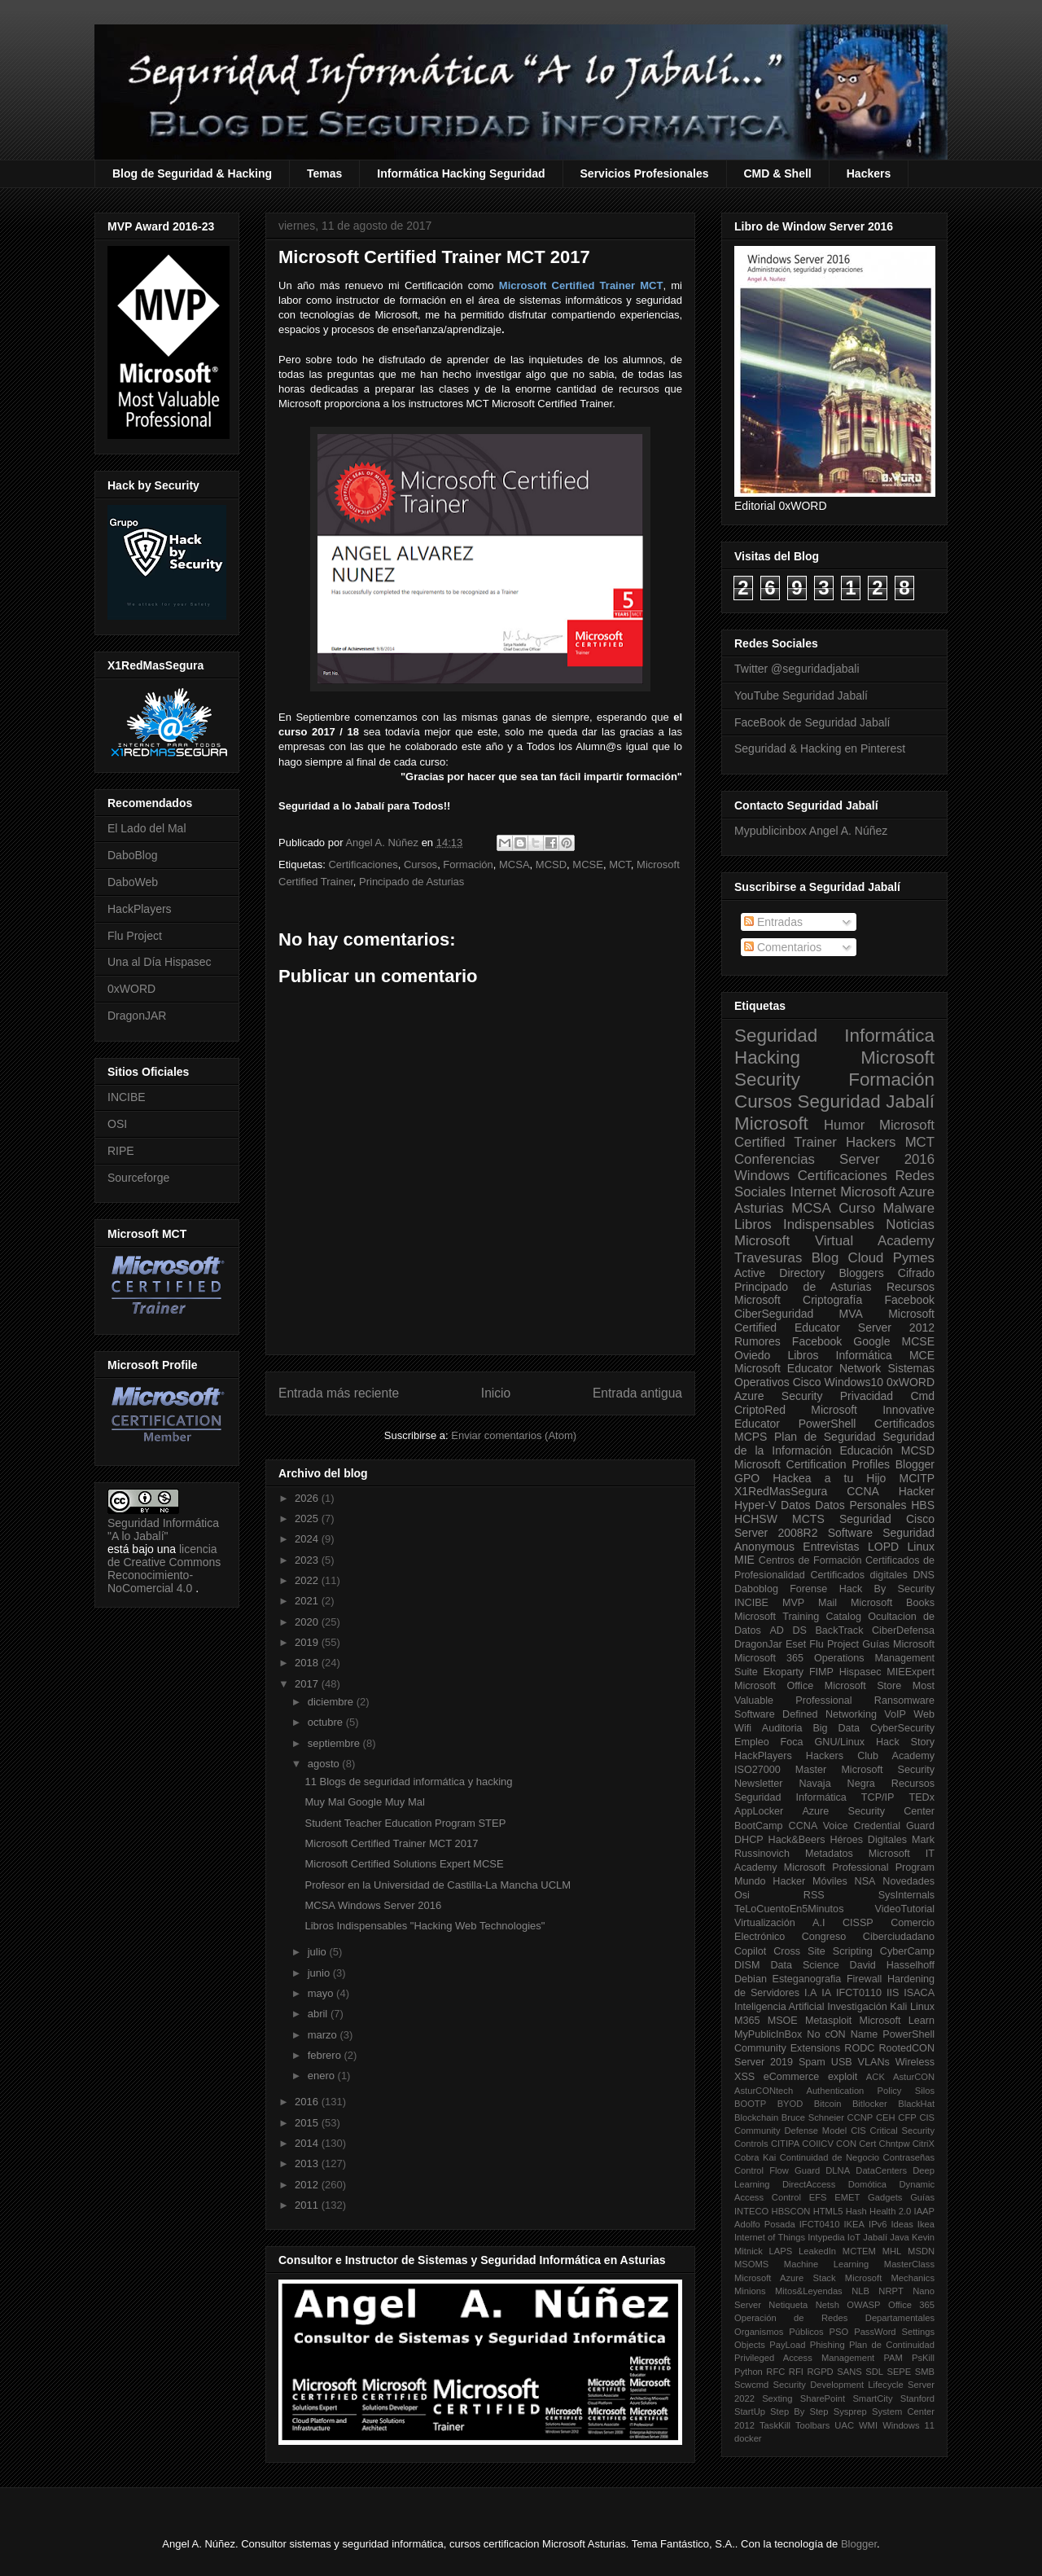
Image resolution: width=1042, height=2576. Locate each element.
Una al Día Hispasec (159, 961)
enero (323, 2075)
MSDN (921, 2251)
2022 (308, 1580)
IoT (853, 2237)
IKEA (854, 2224)
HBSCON (791, 2211)
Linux (921, 1546)
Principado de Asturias (411, 881)
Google (871, 1341)
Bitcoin (828, 2104)
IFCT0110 (859, 1993)
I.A (810, 1993)
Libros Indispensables (804, 1224)
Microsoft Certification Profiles (812, 1464)
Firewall (864, 1979)
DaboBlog (132, 855)
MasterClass (909, 2264)
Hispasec (860, 1672)
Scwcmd (751, 2384)
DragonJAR (136, 1015)
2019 (308, 1642)
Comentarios (782, 947)
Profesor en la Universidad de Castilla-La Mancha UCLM (437, 1885)
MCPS (750, 1436)
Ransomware (904, 1700)
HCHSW (755, 1518)
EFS (818, 2197)
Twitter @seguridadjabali (797, 668)
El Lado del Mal (146, 828)
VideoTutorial (904, 1909)
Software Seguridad (881, 1532)
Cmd (922, 1395)
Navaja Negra (836, 1783)
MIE (744, 1559)
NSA (865, 1881)
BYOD (790, 2104)
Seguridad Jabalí (866, 1101)
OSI (117, 1123)
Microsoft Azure (887, 1192)
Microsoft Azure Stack (785, 2278)
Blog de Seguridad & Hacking (192, 173)
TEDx (922, 1797)
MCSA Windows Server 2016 (372, 1905)
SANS (849, 2371)
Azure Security (778, 1395)
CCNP (860, 2117)
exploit (842, 2076)
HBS (923, 1505)
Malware (909, 1208)
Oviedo (752, 1355)
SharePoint (822, 2398)
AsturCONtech (763, 2090)
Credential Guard (894, 1826)
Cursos (420, 864)
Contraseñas (909, 2157)
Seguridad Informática (834, 1035)
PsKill (923, 2358)
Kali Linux (912, 2006)
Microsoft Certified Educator (834, 1320)
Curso (856, 1208)
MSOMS (751, 2264)
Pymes (914, 1258)
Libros (802, 1355)
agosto (325, 1764)
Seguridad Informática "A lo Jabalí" (163, 1529)
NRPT (890, 2291)
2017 (308, 1684)
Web (924, 1714)
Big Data (836, 1728)
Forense (808, 1589)
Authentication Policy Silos (870, 2090)
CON (846, 2143)
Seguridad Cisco (887, 1518)
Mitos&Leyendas (809, 2291)
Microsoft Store (863, 1686)
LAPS (781, 2251)
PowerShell (827, 1423)
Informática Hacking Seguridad (461, 173)
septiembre (335, 1743)
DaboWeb (132, 882)
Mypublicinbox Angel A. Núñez (810, 830)
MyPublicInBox (768, 2034)
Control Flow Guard (777, 2170)
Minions (750, 2291)
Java (899, 2237)
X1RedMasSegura (780, 1491)
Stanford (917, 2398)
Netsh (827, 2305)
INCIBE (126, 1097)
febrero (326, 2055)
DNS (924, 1575)
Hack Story (905, 1742)
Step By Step (799, 2411)
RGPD (820, 2371)
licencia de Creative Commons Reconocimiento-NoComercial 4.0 (164, 1569)
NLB (860, 2291)
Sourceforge (138, 1177)
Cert (867, 2143)
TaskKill (775, 2425)
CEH (885, 2117)
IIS (893, 1993)
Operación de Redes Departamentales (834, 2318)
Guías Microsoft (898, 1644)
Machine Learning (826, 2264)
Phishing (827, 2345)
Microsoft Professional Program (859, 1867)
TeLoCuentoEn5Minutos (788, 1909)
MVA (851, 1313)
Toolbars (812, 2425)
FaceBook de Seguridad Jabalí (812, 722)
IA (826, 1993)
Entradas (773, 921)
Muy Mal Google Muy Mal (364, 1802)
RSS (814, 1895)
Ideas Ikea (913, 2224)
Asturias (759, 1208)
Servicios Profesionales (644, 173)
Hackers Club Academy (870, 1756)
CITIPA (785, 2143)
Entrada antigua (637, 1393)
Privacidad (866, 1395)
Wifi (742, 1728)
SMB (925, 2371)
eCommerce (792, 2076)
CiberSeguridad (773, 1313)
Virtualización (764, 1923)
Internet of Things (769, 2237)
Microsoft (771, 1123)
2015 (308, 2123)
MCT (620, 864)
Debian (750, 1979)
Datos (796, 1505)
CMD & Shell (778, 173)
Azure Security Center (868, 1811)
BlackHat (916, 2104)
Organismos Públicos (779, 2332)
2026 (308, 1498)
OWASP (863, 2305)
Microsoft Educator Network (807, 1368)
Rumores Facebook (788, 1341)
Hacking (767, 1057)
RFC (775, 2371)
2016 (308, 2101)
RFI (796, 2371)
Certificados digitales (858, 1575)
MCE (922, 1355)
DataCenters (881, 2170)
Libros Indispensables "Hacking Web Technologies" (424, 1926)
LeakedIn (817, 2251)
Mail (827, 1602)
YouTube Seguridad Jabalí (801, 695)
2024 (308, 1539)
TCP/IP (878, 1797)
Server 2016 (887, 1159)
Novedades (908, 1881)
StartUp (749, 2411)
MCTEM (859, 2251)
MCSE (587, 864)
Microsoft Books (893, 1602)
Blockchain (756, 2117)
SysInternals (906, 1895)
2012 (308, 2185)
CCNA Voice (818, 1826)
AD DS (788, 1630)
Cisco (807, 1382)
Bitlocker (869, 2104)
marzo (324, 2035)
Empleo (751, 1742)
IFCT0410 (819, 2224)
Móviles (829, 1881)
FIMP (821, 1672)
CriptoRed (760, 1409)
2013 (308, 2163)
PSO (839, 2332)
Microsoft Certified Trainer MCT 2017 (391, 1843)
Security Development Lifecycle (838, 2384)
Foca (792, 1742)
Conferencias (774, 1159)
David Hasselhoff (892, 1965)
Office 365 (911, 2305)
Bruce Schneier (813, 2117)
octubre (327, 1722)
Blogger (915, 1464)
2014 (308, 2143)
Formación (468, 864)
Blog (825, 1258)
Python (748, 2371)
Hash (856, 2211)
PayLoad (787, 2345)
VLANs (874, 2062)
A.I (818, 1923)
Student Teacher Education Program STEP (405, 1823)
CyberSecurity (902, 1728)
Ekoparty (783, 1672)
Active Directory (779, 1272)
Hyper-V (755, 1505)
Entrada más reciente (338, 1393)
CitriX (924, 2143)
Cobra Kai (755, 2157)
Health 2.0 (890, 2211)
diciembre (332, 1702)
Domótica (867, 2184)
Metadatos (829, 1853)
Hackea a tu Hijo (829, 1478)
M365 (747, 2020)
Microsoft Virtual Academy (834, 1241)
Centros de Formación (810, 1560)
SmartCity (872, 2398)
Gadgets (885, 2197)
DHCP (749, 1839)
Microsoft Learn (897, 2020)
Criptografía (832, 1299)
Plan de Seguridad (825, 1436)
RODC (859, 2048)
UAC (844, 2425)
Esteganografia (807, 1979)
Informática (864, 1355)
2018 (308, 1663)
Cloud (866, 1258)
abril (319, 2014)
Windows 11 (908, 2425)
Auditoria (782, 1728)
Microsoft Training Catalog (797, 1616)
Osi (742, 1895)
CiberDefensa (903, 1630)
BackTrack (839, 1630)
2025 (308, 1518)
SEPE (899, 2371)
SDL (874, 2371)
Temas (324, 173)
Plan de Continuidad (892, 2345)
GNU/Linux (840, 1742)
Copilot (750, 1951)
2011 (308, 2205)
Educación (865, 1450)
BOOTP (750, 2104)
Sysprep (850, 2411)
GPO (747, 1478)
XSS (744, 2076)
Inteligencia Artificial (779, 2006)
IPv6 (878, 2224)
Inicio (495, 1393)
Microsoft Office (773, 1686)
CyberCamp (907, 1951)
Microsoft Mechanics (890, 2278)
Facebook (910, 1299)
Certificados (904, 1423)
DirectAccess (808, 2184)
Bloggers (860, 1272)
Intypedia (826, 2237)
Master (811, 1769)
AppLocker (758, 1811)
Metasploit (828, 2020)
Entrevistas (831, 1546)
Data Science (804, 1965)
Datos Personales (860, 1505)
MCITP (917, 1478)
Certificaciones (362, 864)
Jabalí (875, 2237)
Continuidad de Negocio (829, 2157)
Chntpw (894, 2143)
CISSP (858, 1923)
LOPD (883, 1546)
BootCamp (758, 1826)
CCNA (863, 1491)
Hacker (917, 1491)
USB (841, 2062)
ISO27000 (757, 1769)
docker (748, 2438)
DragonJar (758, 1644)
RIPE (120, 1150)
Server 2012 (896, 1327)
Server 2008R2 (776, 1532)
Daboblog (756, 1589)
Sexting (777, 2398)
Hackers (869, 173)
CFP (907, 2117)
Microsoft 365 (768, 1658)
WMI (868, 2425)
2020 (308, 1622)
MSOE (783, 2020)
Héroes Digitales (868, 1839)
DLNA (837, 2170)
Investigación (857, 2006)
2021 (308, 1601)
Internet (813, 1192)
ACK (875, 2077)
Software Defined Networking (805, 1714)
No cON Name (842, 2034)
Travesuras (768, 1258)
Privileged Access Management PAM (818, 2358)
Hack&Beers (796, 1839)
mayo (322, 1993)
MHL (892, 2251)
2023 (308, 1560)
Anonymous (764, 1546)
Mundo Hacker (769, 1881)
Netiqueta (788, 2305)
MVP (793, 1602)
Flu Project (134, 935)
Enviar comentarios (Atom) (513, 1435)
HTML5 (828, 2211)
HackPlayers (139, 908)
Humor (844, 1125)
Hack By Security (887, 1589)
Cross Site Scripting (823, 1951)
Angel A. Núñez (383, 842)
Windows (762, 1175)
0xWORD (131, 988)
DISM (747, 1965)
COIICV (818, 2143)
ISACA (919, 1993)
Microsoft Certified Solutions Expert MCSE (403, 1864)
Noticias (910, 1224)
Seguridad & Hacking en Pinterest (819, 748)
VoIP (895, 1714)
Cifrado (916, 1272)
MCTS (808, 1518)
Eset (796, 1644)
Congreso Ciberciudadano (868, 1936)
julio (319, 1952)
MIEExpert (911, 1672)
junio (320, 1973)
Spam (812, 2062)
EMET (847, 2197)
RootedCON (906, 2048)
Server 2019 (763, 2062)
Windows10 (854, 1382)
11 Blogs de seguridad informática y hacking (408, 1781)
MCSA (514, 864)
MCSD (551, 864)
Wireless (915, 2062)
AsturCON (914, 2077)
